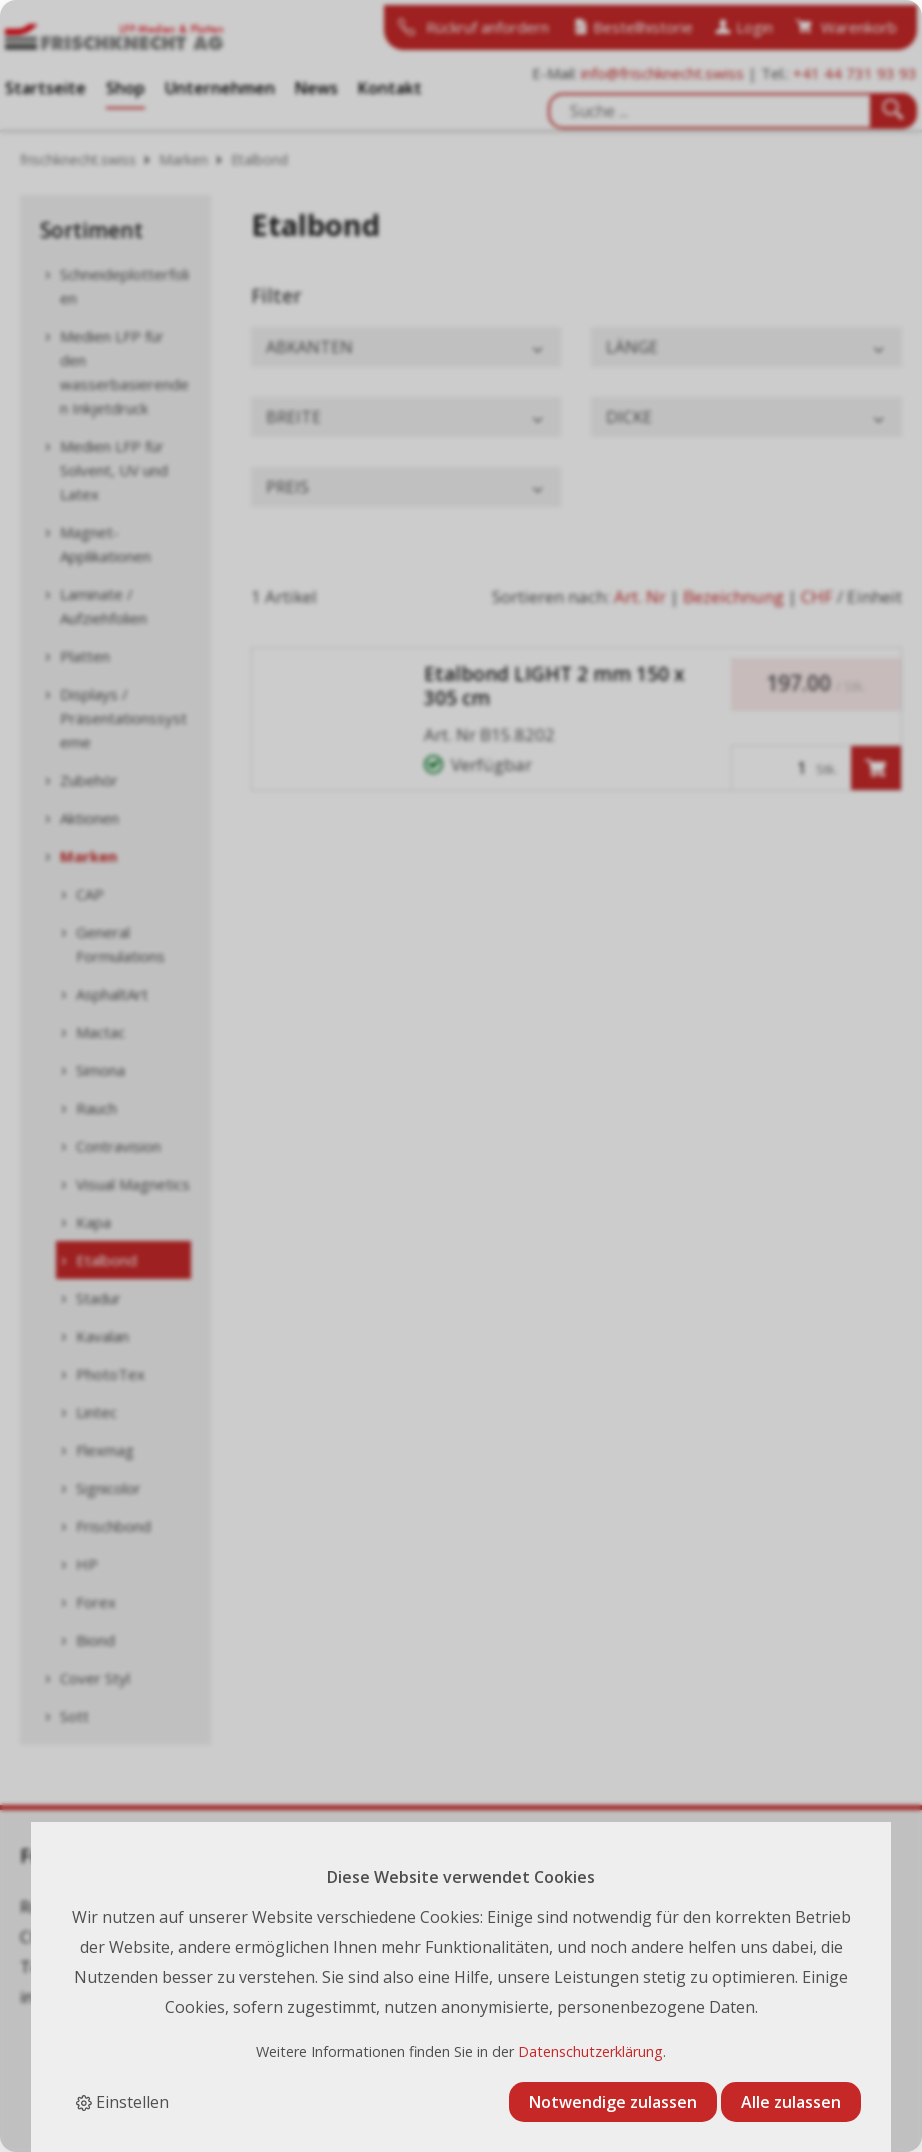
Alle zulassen (791, 2102)
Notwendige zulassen (613, 2102)
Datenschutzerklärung (590, 2051)
